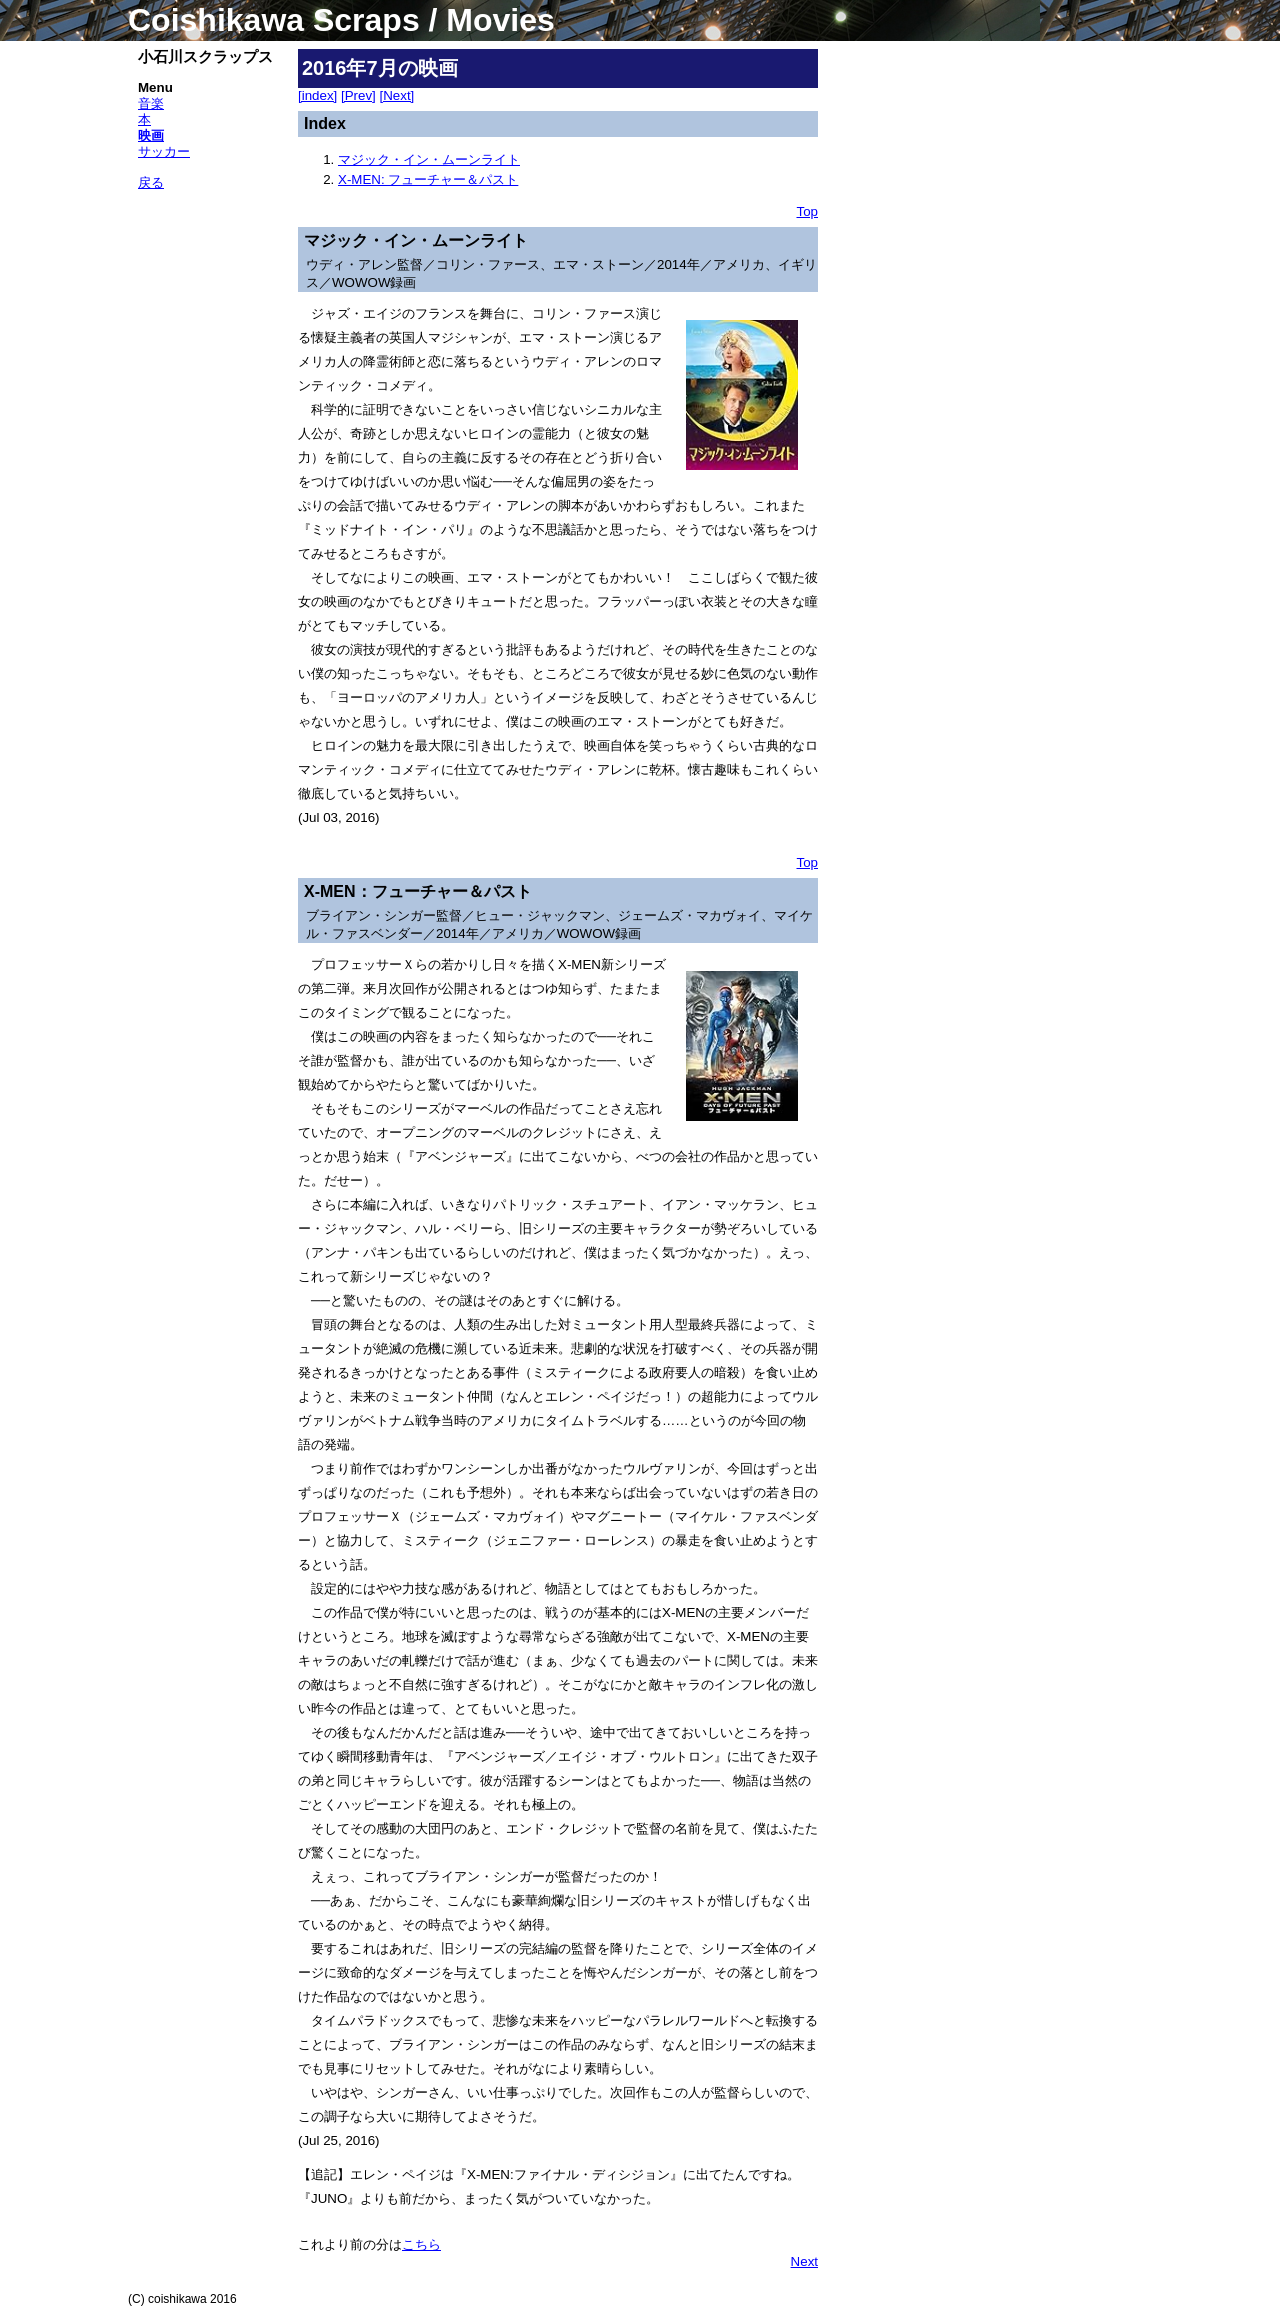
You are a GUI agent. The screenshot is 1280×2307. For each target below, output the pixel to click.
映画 (151, 135)
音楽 (151, 103)
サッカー (164, 151)
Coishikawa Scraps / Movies (341, 20)
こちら (421, 2244)
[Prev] (358, 95)
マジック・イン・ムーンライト (429, 159)
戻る (151, 182)
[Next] (397, 95)
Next (804, 2261)
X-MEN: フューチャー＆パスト (428, 179)
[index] (317, 95)
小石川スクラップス (205, 57)
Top (808, 211)
